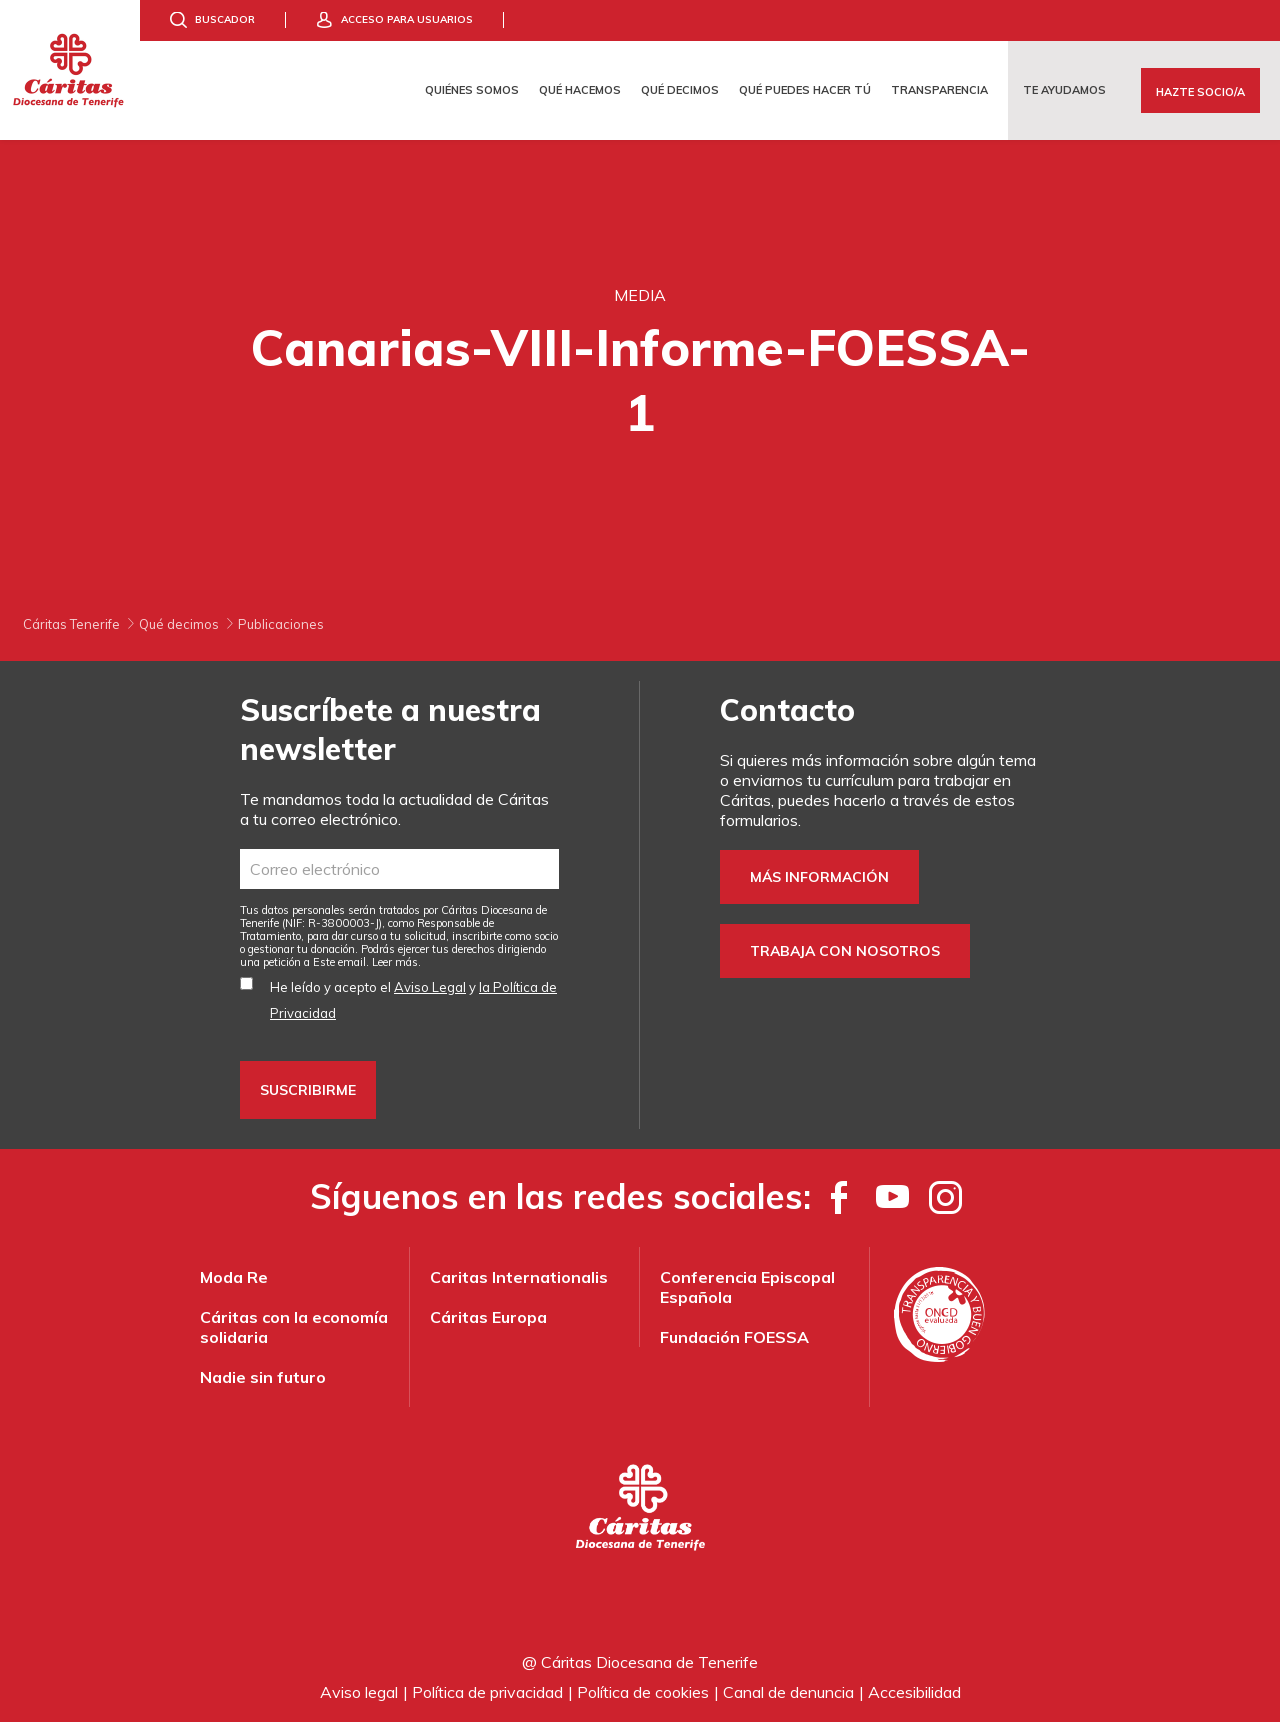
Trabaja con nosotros (845, 951)
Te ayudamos (1064, 90)
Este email (339, 962)
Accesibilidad (914, 1692)
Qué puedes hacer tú (805, 90)
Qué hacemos (580, 90)
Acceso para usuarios (407, 19)
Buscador (225, 19)
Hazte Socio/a (1200, 92)
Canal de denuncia (788, 1692)
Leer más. (396, 962)
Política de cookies (643, 1692)
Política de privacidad (487, 1692)
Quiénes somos (472, 90)
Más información (819, 877)
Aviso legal (359, 1692)
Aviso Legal (430, 987)
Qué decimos (680, 90)
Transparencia (939, 90)
